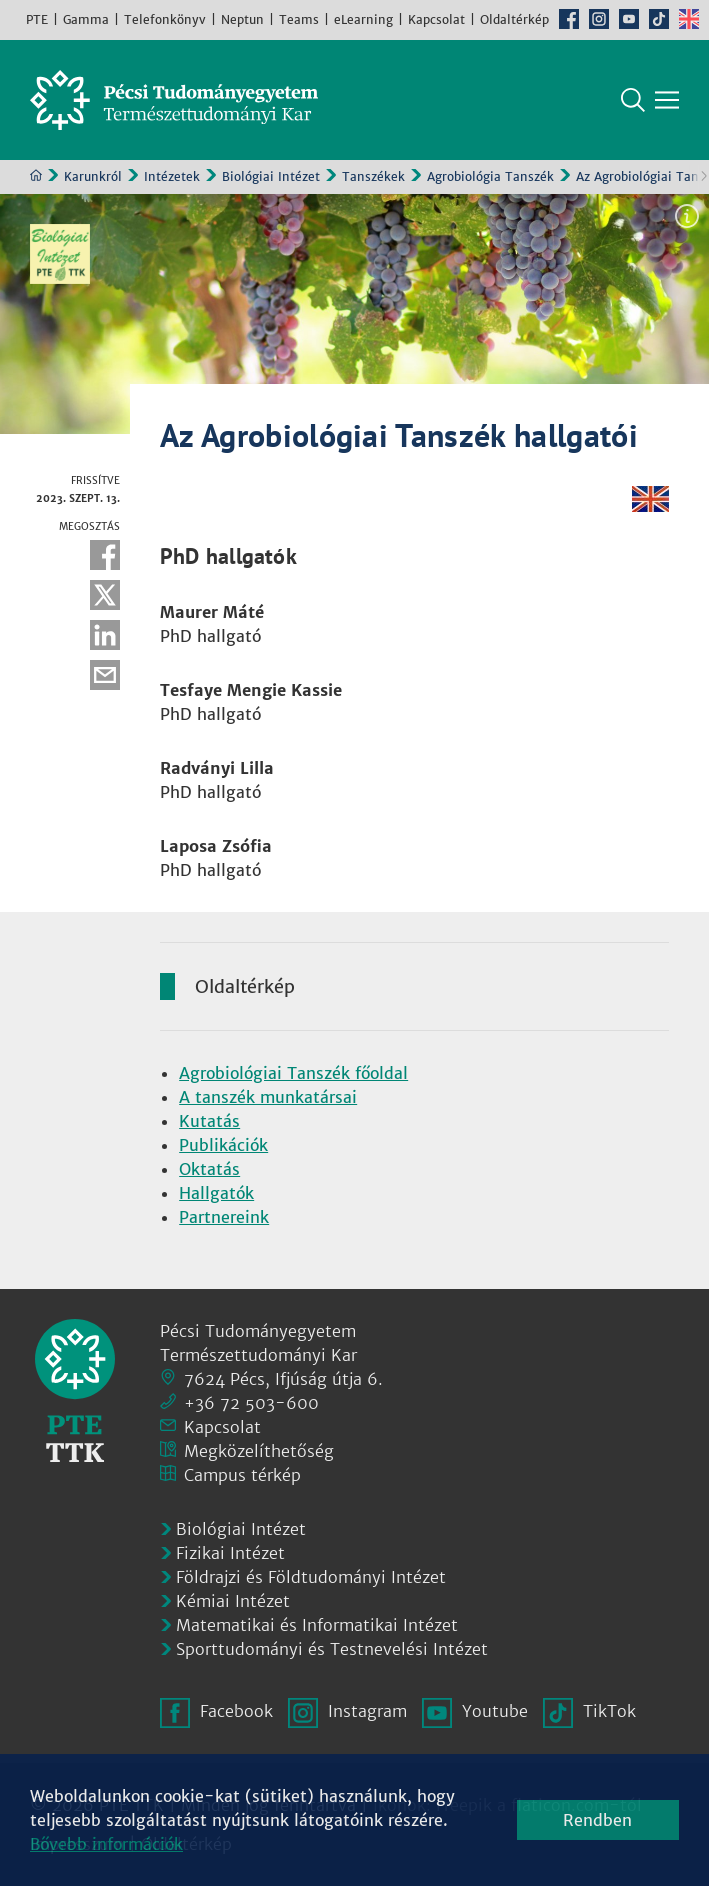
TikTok (659, 19)
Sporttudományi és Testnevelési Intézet (332, 1649)
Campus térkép (242, 1475)
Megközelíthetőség (259, 1451)
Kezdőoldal (36, 175)
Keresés (633, 100)
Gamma (86, 19)
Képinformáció (687, 216)
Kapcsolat (436, 19)
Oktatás (209, 1169)
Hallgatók (216, 1193)
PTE (37, 19)
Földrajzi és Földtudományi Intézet (311, 1577)
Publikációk (223, 1145)
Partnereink (224, 1217)
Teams (299, 19)
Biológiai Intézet (271, 176)
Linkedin (105, 635)
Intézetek (172, 176)
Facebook (569, 19)
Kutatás (209, 1121)
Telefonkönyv (165, 19)
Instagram (599, 19)
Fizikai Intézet (230, 1553)
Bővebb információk (106, 1844)
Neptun (242, 19)
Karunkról (93, 176)
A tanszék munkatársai (268, 1097)
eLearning (363, 19)
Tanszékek (373, 176)
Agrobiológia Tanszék (490, 176)
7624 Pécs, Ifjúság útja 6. (283, 1379)
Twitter (105, 595)
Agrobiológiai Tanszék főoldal (293, 1073)
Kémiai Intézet (233, 1601)
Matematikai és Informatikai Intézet (317, 1625)
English (689, 19)
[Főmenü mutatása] (667, 100)
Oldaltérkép (514, 19)
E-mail (105, 675)
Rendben (597, 1820)
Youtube (629, 19)
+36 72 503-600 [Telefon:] (251, 1403)
